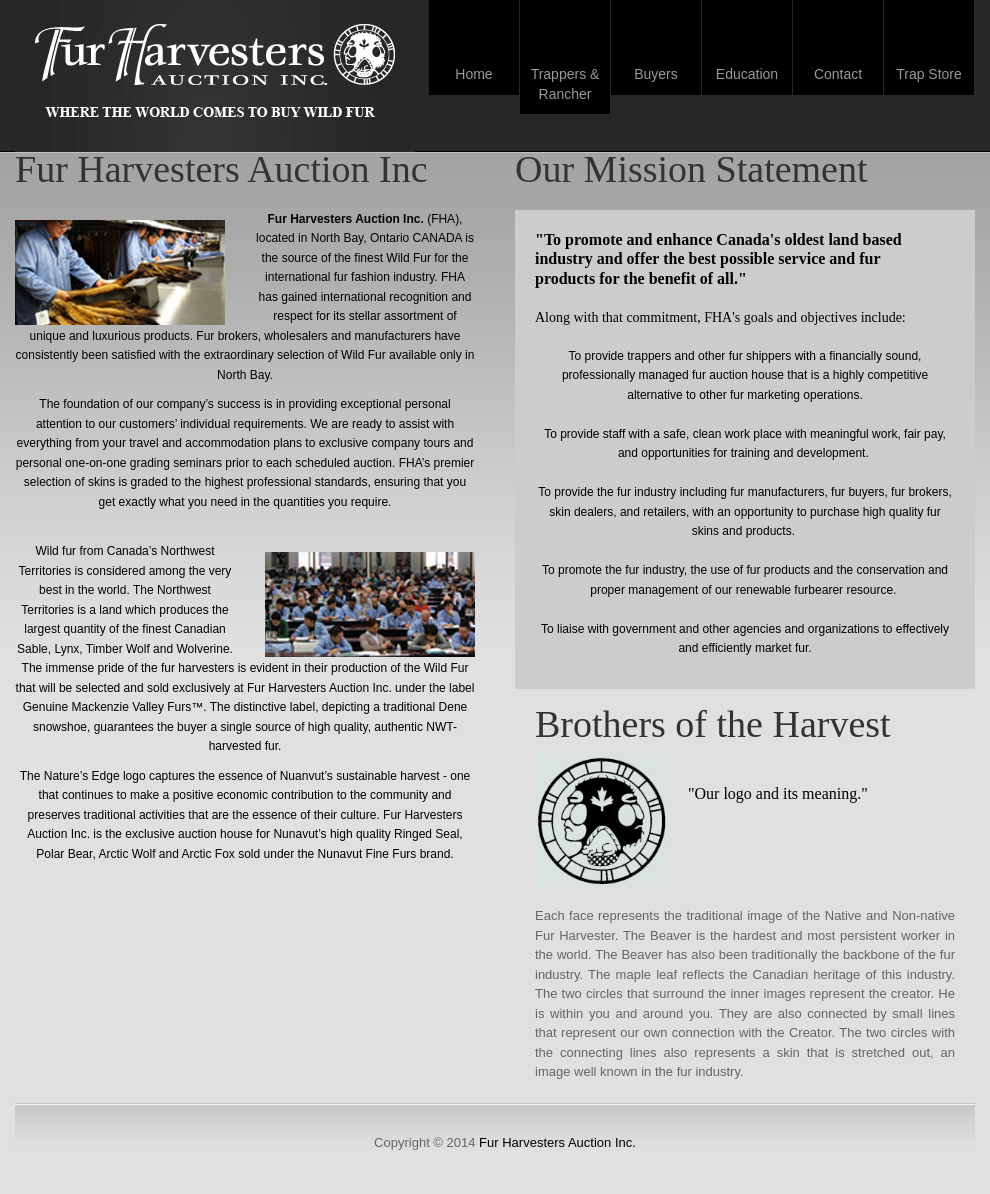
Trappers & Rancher (565, 84)
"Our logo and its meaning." (778, 793)
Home (473, 74)
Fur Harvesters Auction (215, 72)
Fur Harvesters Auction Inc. (557, 1142)
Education (747, 74)
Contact (838, 74)
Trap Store (929, 74)
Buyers (656, 74)
